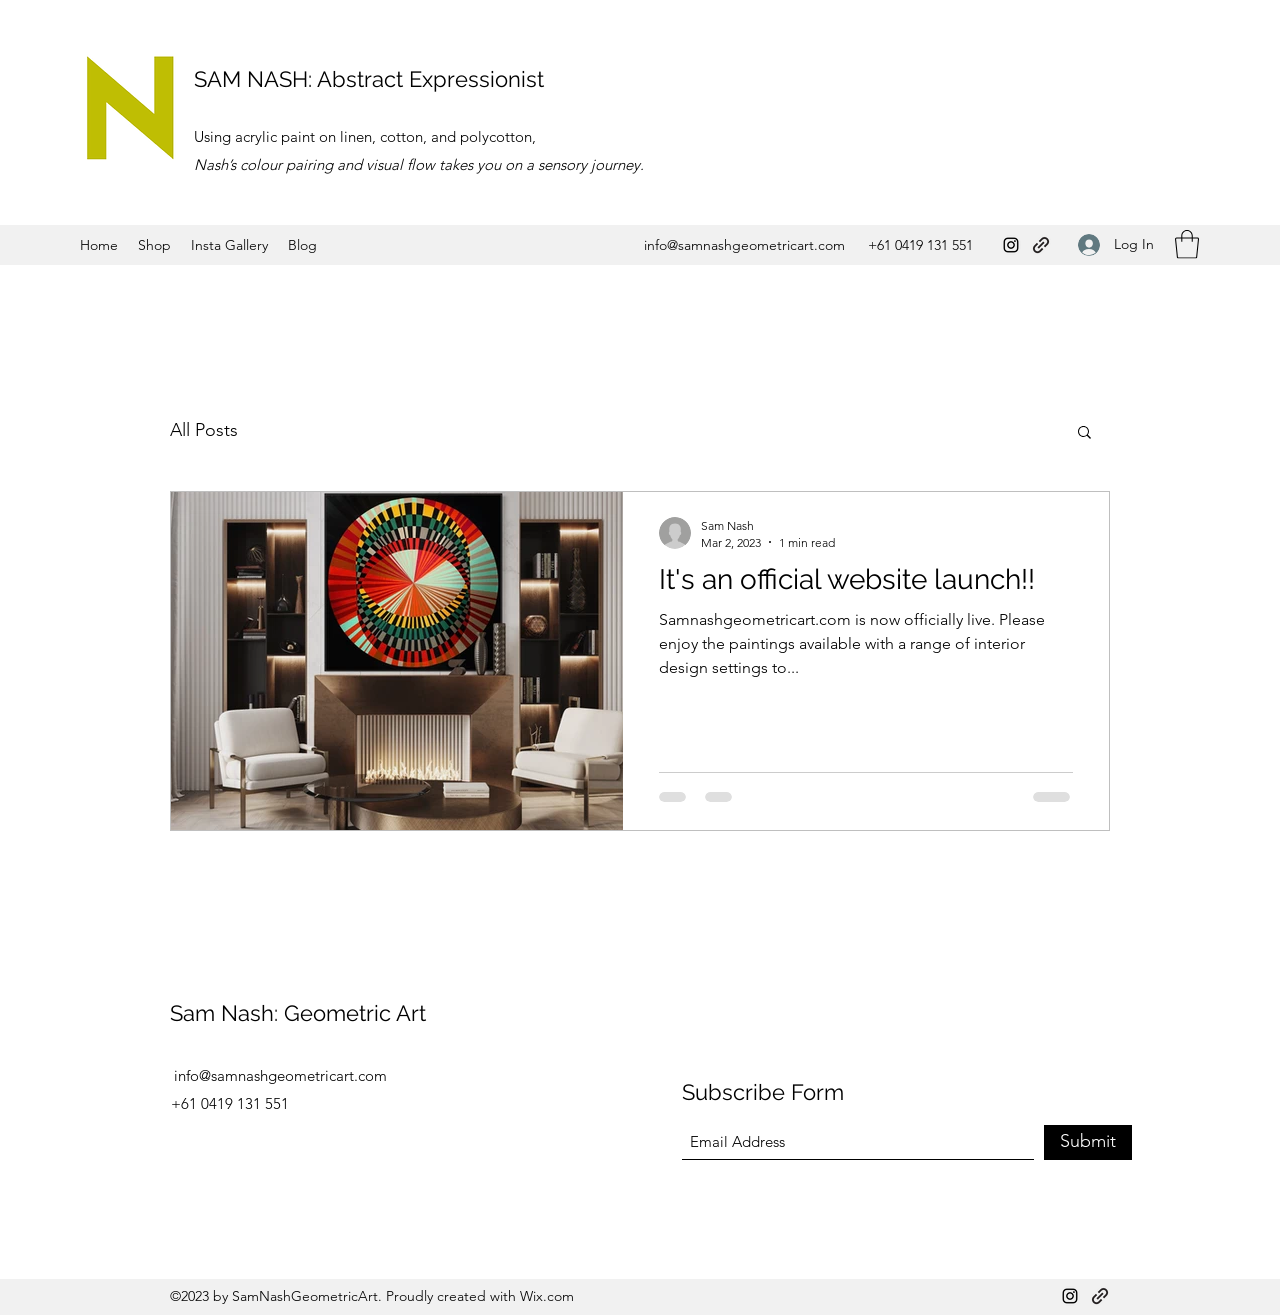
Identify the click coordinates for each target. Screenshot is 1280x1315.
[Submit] (1088, 1142)
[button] (1187, 244)
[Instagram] (1011, 245)
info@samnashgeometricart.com (744, 245)
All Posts (204, 430)
